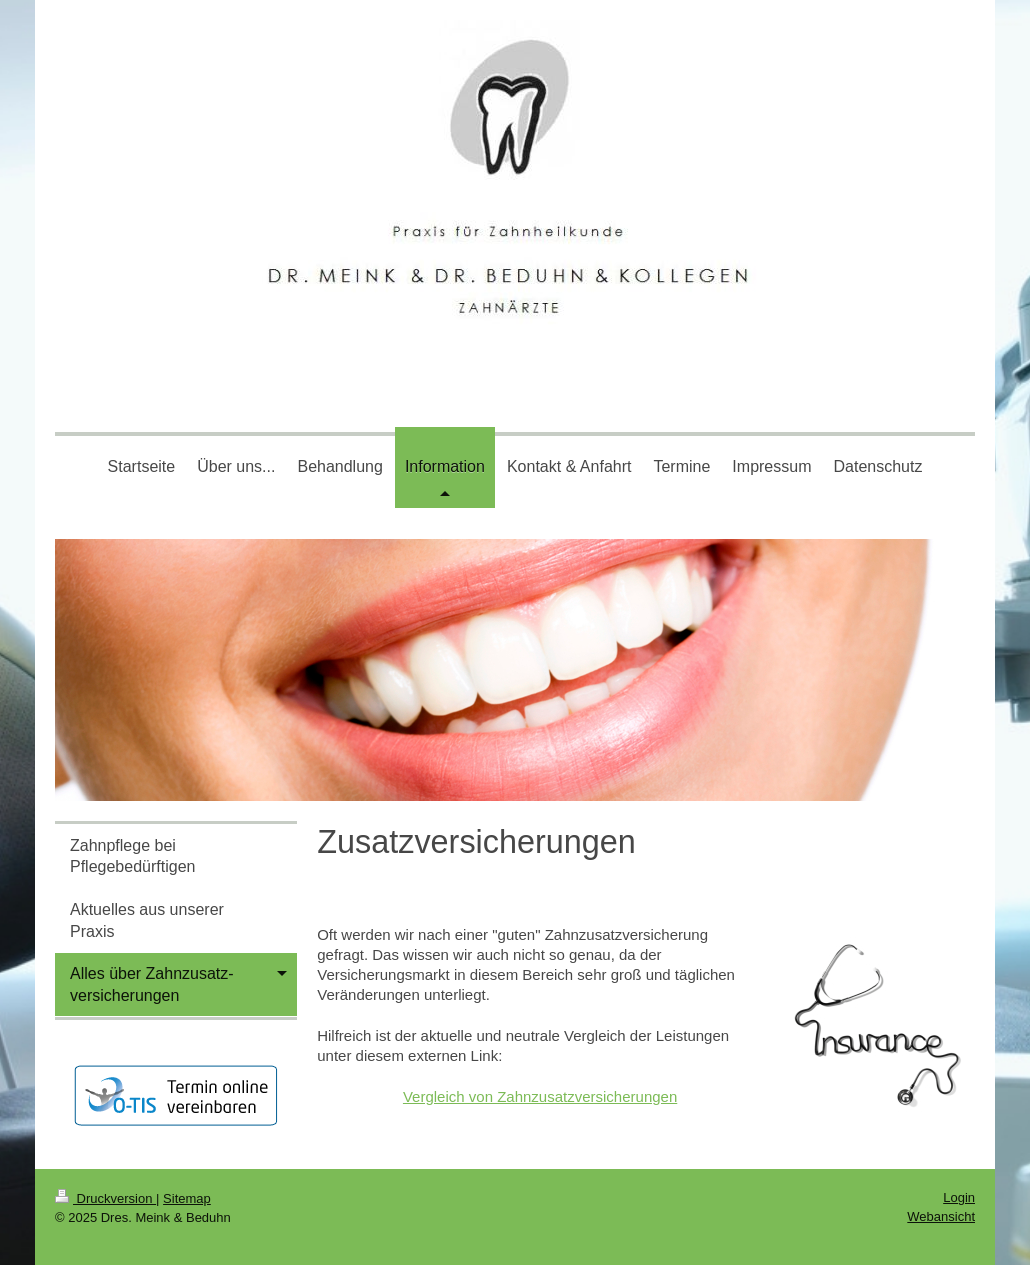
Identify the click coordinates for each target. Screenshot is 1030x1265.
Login (959, 1197)
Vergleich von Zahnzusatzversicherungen (540, 1096)
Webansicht (941, 1216)
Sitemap (187, 1198)
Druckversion (105, 1198)
